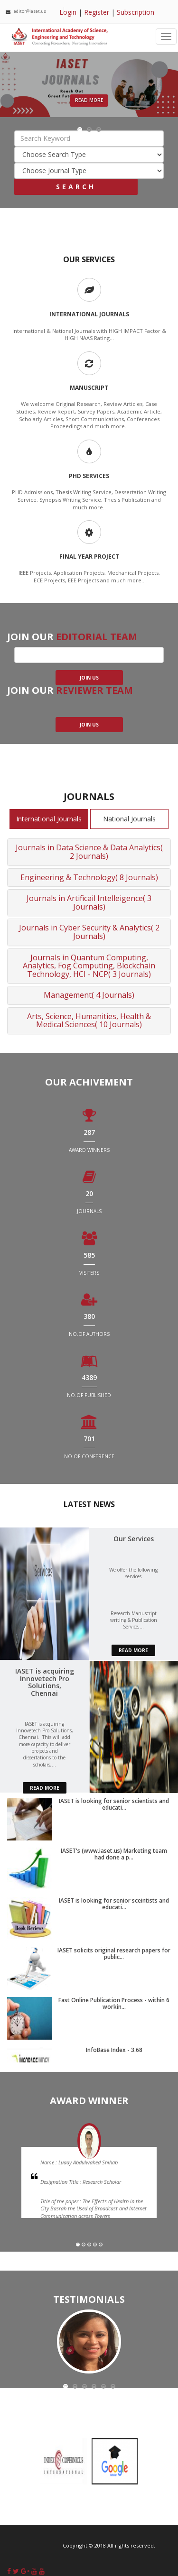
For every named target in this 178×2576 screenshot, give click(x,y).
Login (67, 12)
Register (96, 12)
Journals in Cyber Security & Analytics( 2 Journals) (89, 931)
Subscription (135, 12)
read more (133, 1650)
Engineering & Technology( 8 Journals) (89, 877)
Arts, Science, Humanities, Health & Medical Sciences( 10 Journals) (89, 1020)
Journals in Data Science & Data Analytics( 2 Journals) (89, 851)
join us (89, 677)
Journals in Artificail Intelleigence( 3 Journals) (89, 902)
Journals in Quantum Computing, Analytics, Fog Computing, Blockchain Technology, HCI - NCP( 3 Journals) (89, 965)
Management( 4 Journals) (89, 995)
